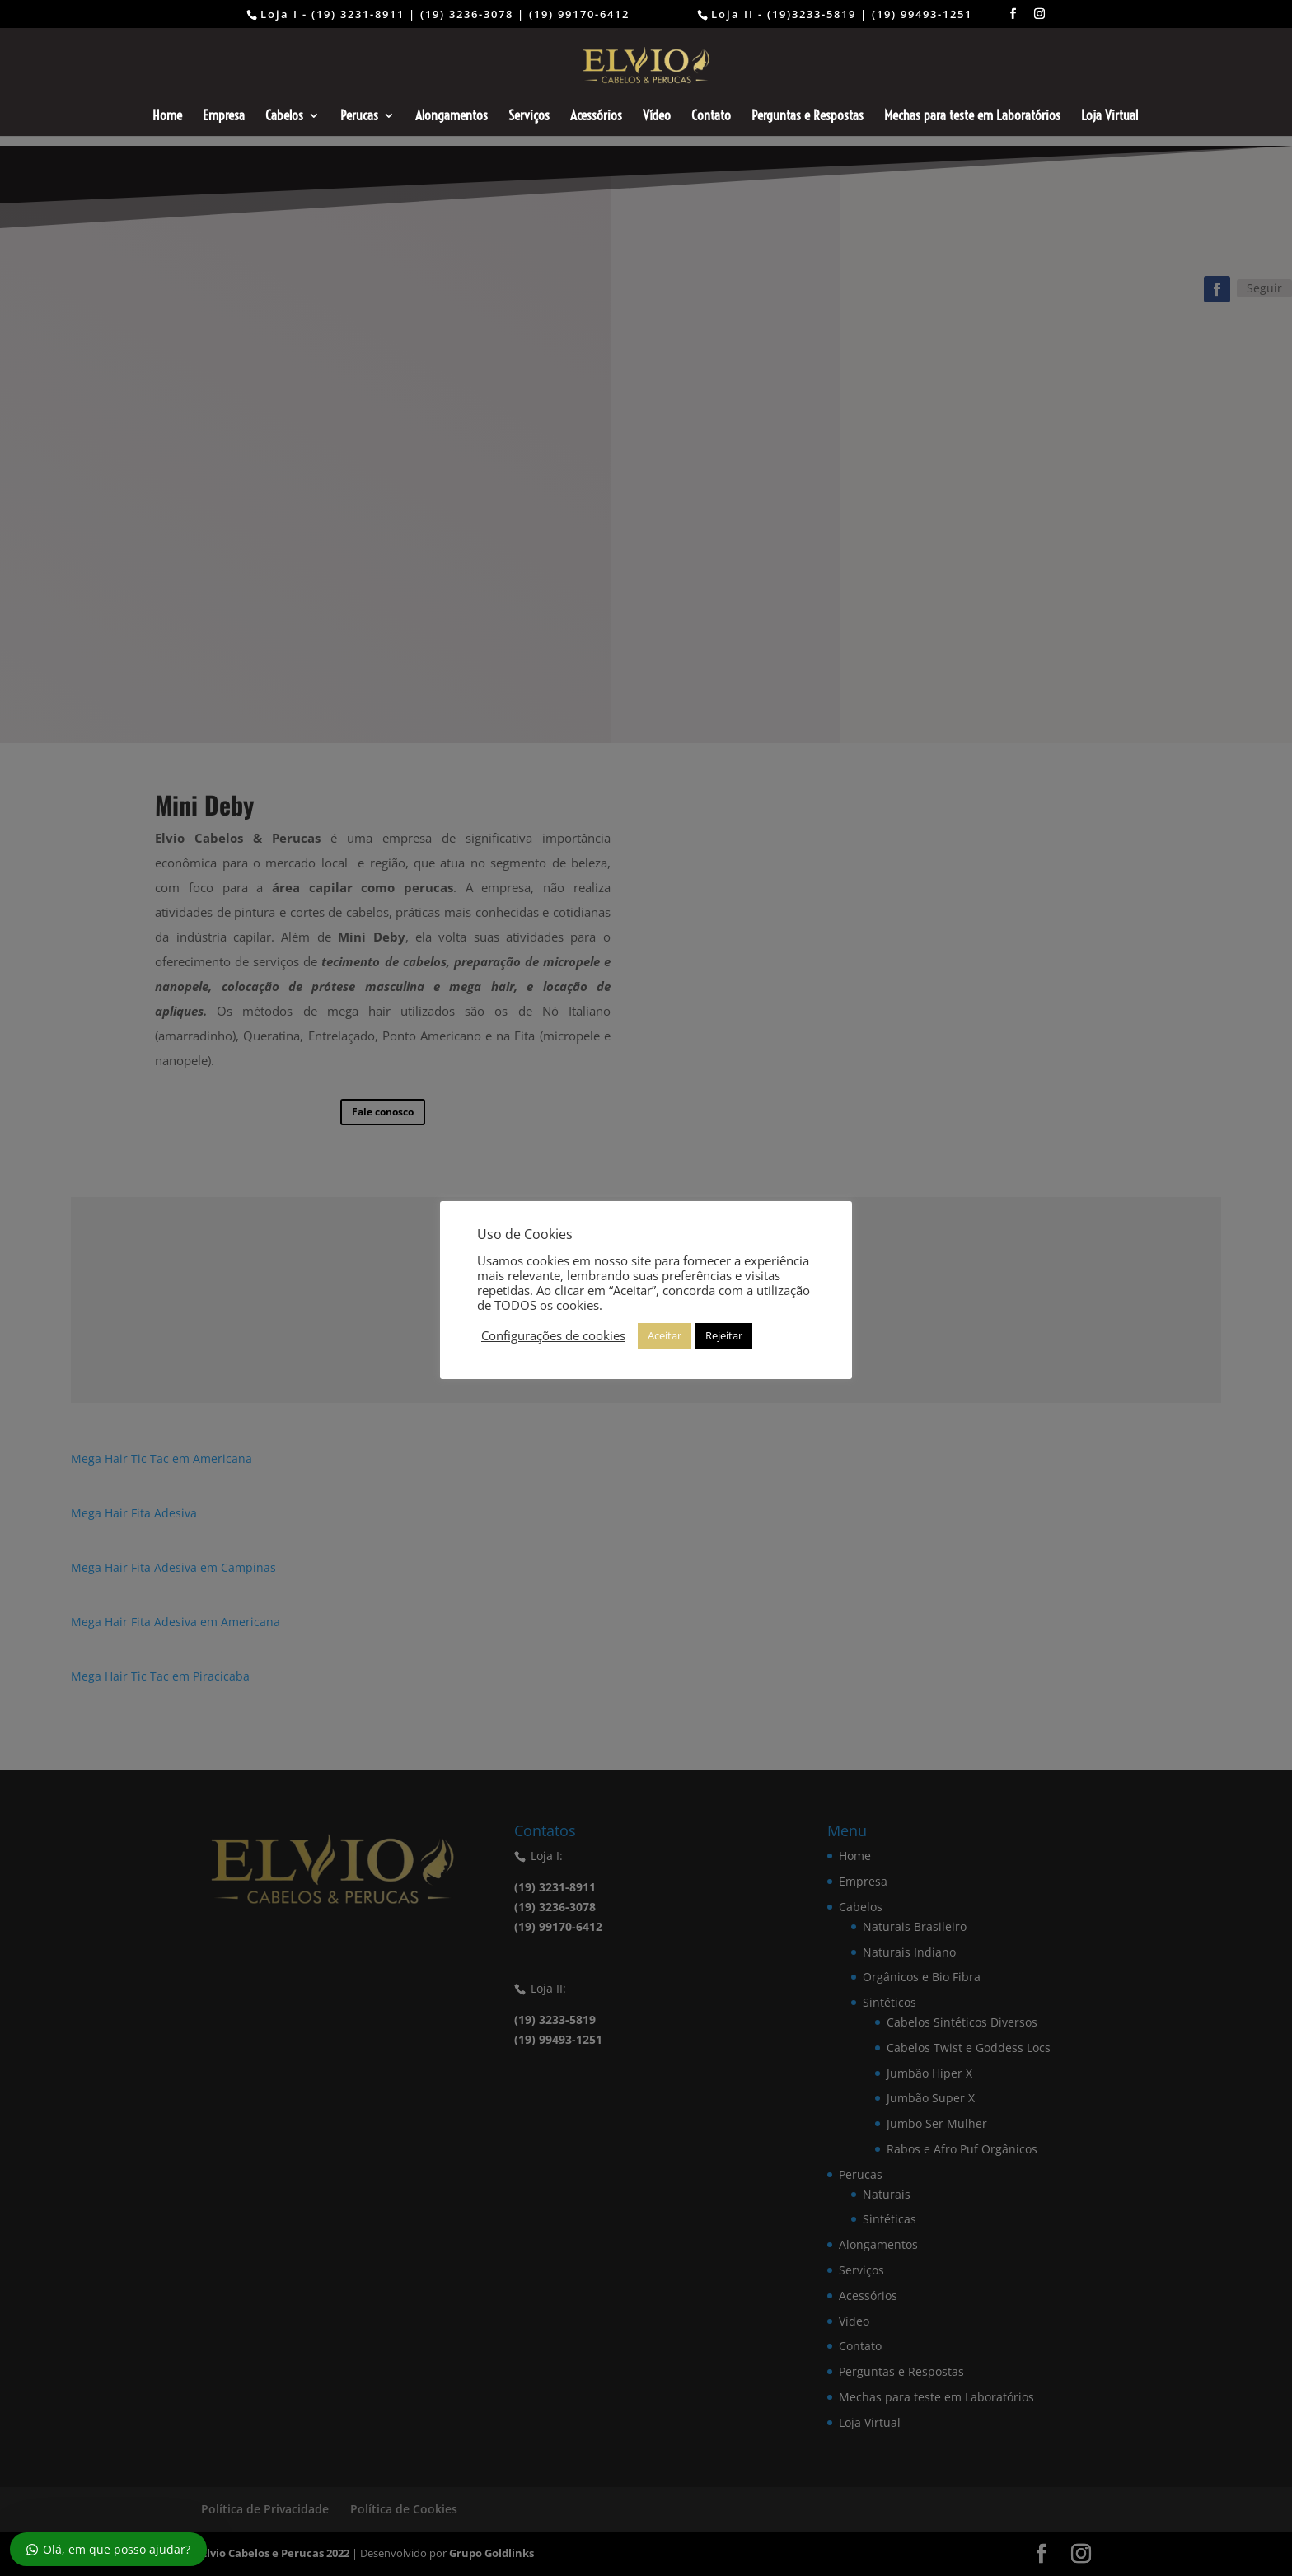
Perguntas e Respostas (807, 117)
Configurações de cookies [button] (553, 1335)
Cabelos (284, 117)
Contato (711, 117)
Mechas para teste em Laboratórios (972, 117)
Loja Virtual (1109, 117)
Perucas (359, 117)
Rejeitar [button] (723, 1335)
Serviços (529, 117)
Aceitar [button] (664, 1335)
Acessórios (596, 117)
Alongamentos (451, 117)
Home (167, 117)
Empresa (224, 117)
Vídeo (657, 117)
